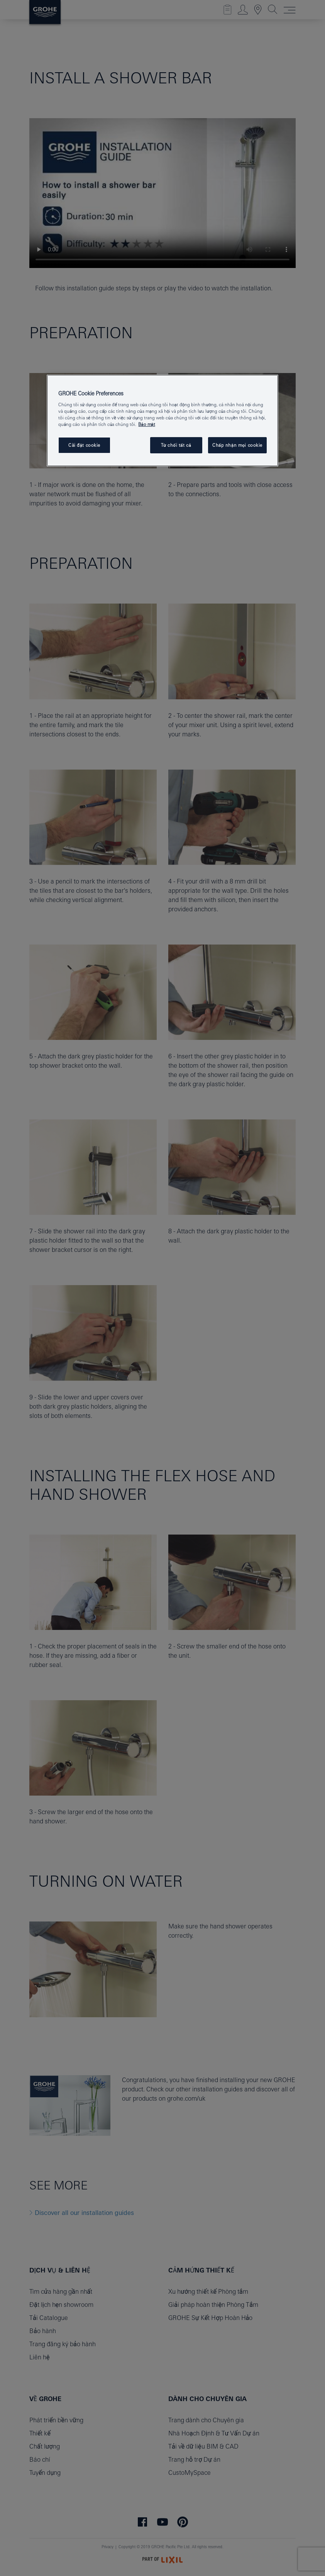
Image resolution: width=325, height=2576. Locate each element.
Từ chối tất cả (176, 445)
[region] (162, 421)
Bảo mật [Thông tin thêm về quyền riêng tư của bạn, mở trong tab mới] (146, 424)
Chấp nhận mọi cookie (237, 445)
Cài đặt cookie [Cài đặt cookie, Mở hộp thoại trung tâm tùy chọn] (84, 445)
